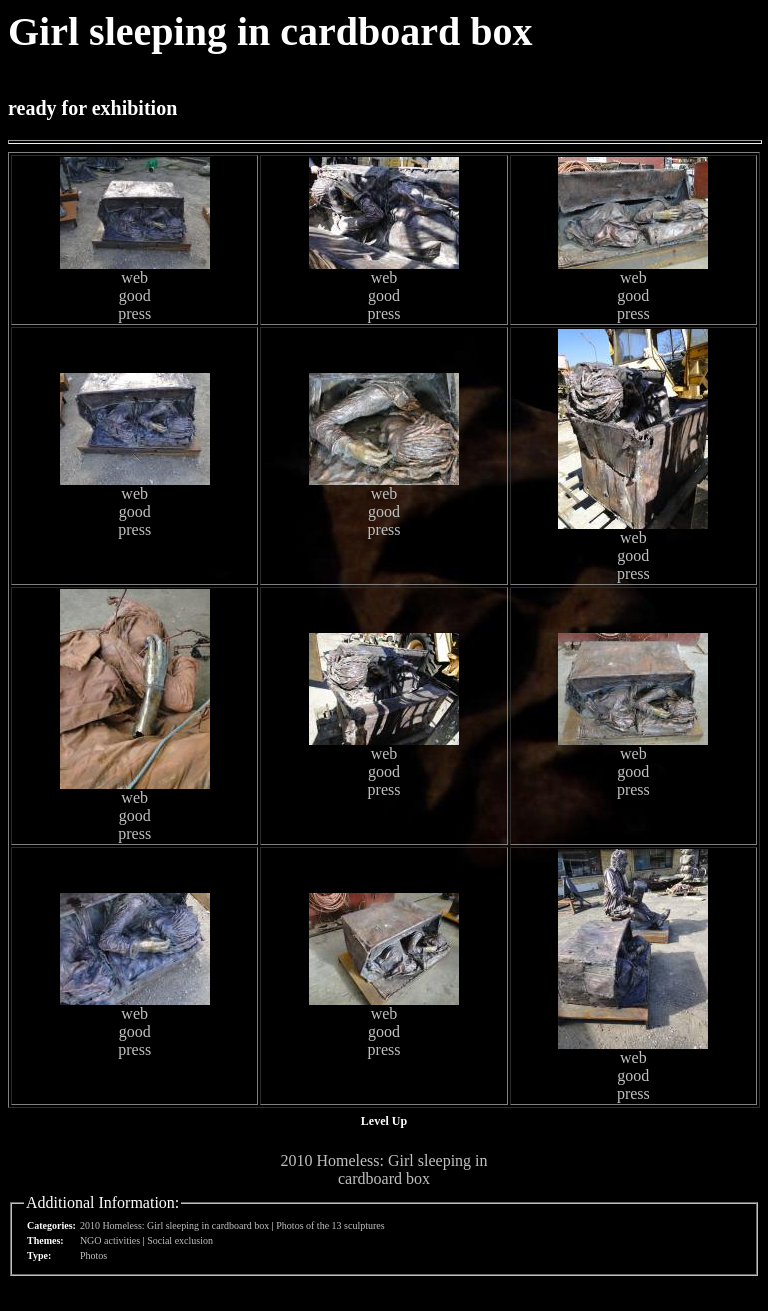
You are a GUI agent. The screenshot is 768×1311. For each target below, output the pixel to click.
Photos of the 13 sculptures (330, 1225)
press (134, 313)
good (135, 295)
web (134, 277)
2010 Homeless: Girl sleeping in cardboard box (383, 1169)
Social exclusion (180, 1240)
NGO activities (110, 1240)
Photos (93, 1255)
